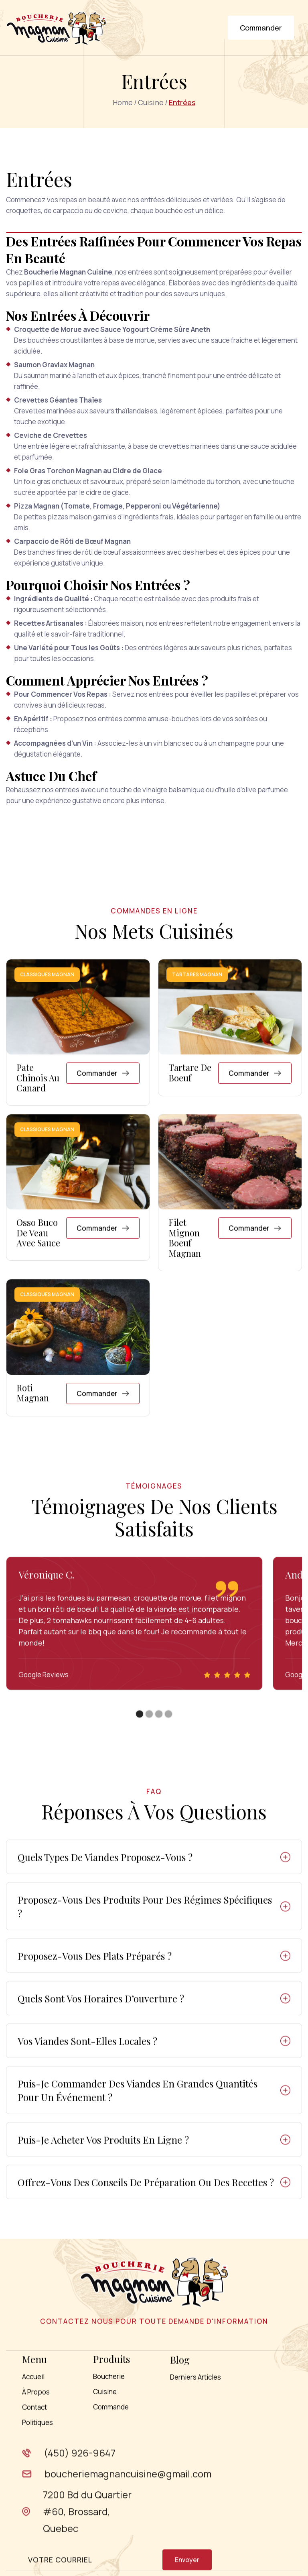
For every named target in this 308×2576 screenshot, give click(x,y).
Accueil (33, 2414)
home (123, 102)
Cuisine (151, 102)
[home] (56, 27)
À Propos (36, 2429)
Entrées (182, 102)
